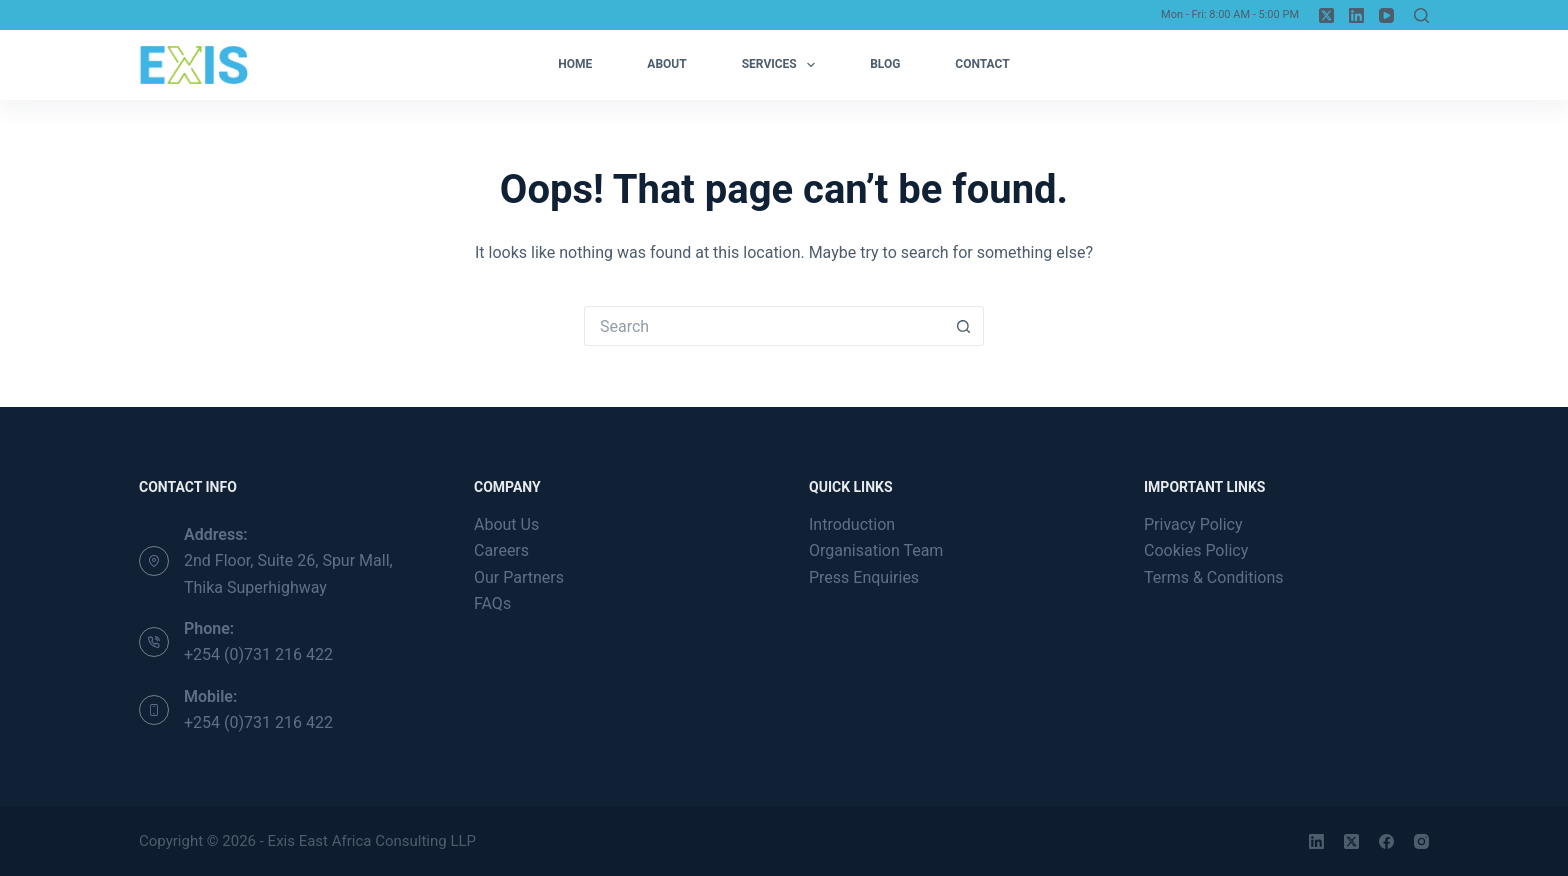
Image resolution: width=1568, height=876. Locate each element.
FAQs (492, 603)
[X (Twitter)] (1326, 15)
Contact (982, 64)
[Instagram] (1421, 841)
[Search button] (964, 326)
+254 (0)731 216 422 (258, 654)
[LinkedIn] (1356, 15)
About (666, 64)
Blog (885, 64)
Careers (501, 550)
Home (575, 64)
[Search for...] (764, 326)
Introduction (852, 524)
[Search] (1421, 15)
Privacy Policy (1193, 524)
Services (782, 65)
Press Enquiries (864, 577)
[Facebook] (1386, 841)
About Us (506, 524)
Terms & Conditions (1214, 577)
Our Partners (519, 577)
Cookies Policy (1196, 550)
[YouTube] (1386, 15)
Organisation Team (876, 550)
